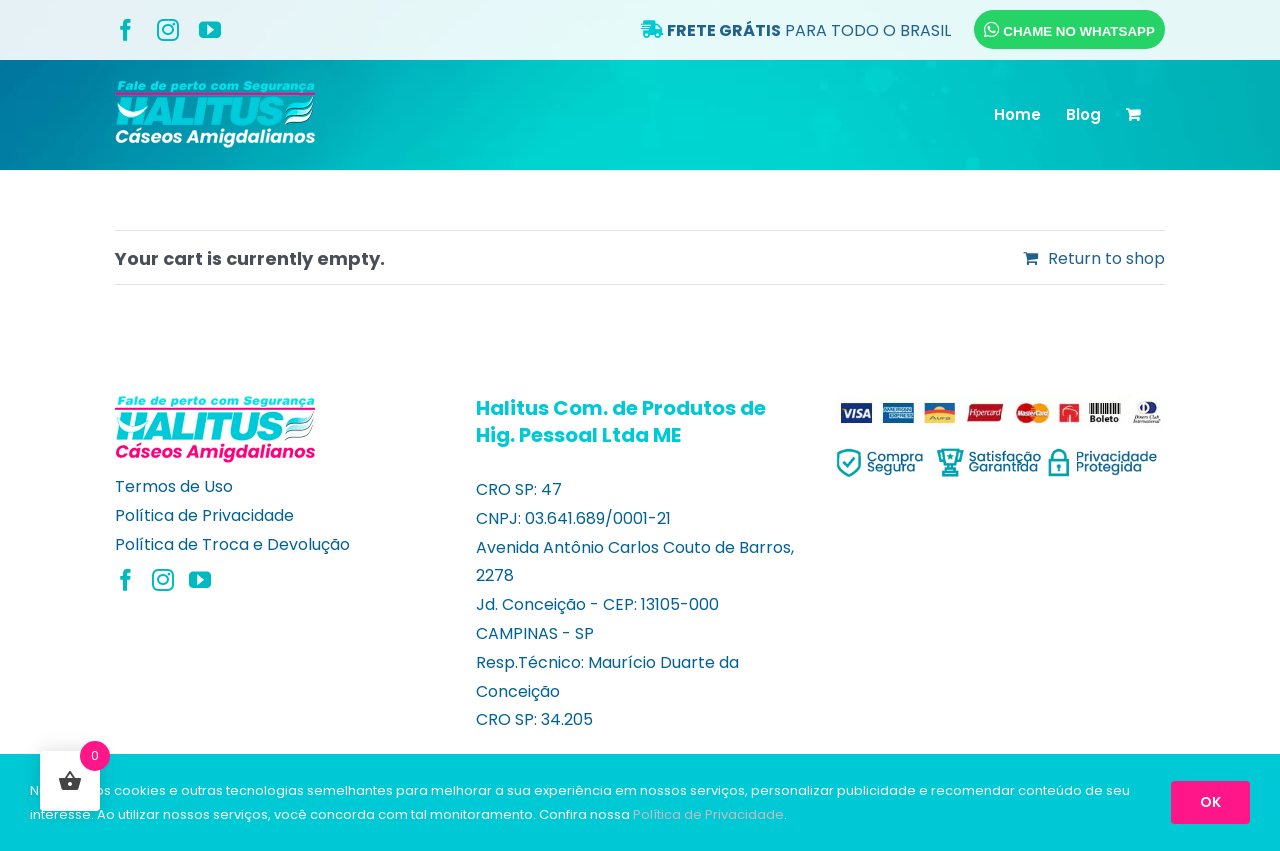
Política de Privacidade (204, 515)
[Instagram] (163, 580)
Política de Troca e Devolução (232, 544)
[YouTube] (200, 580)
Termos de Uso (174, 486)
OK (1210, 802)
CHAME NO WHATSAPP (1069, 29)
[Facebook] (126, 580)
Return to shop (1106, 258)
